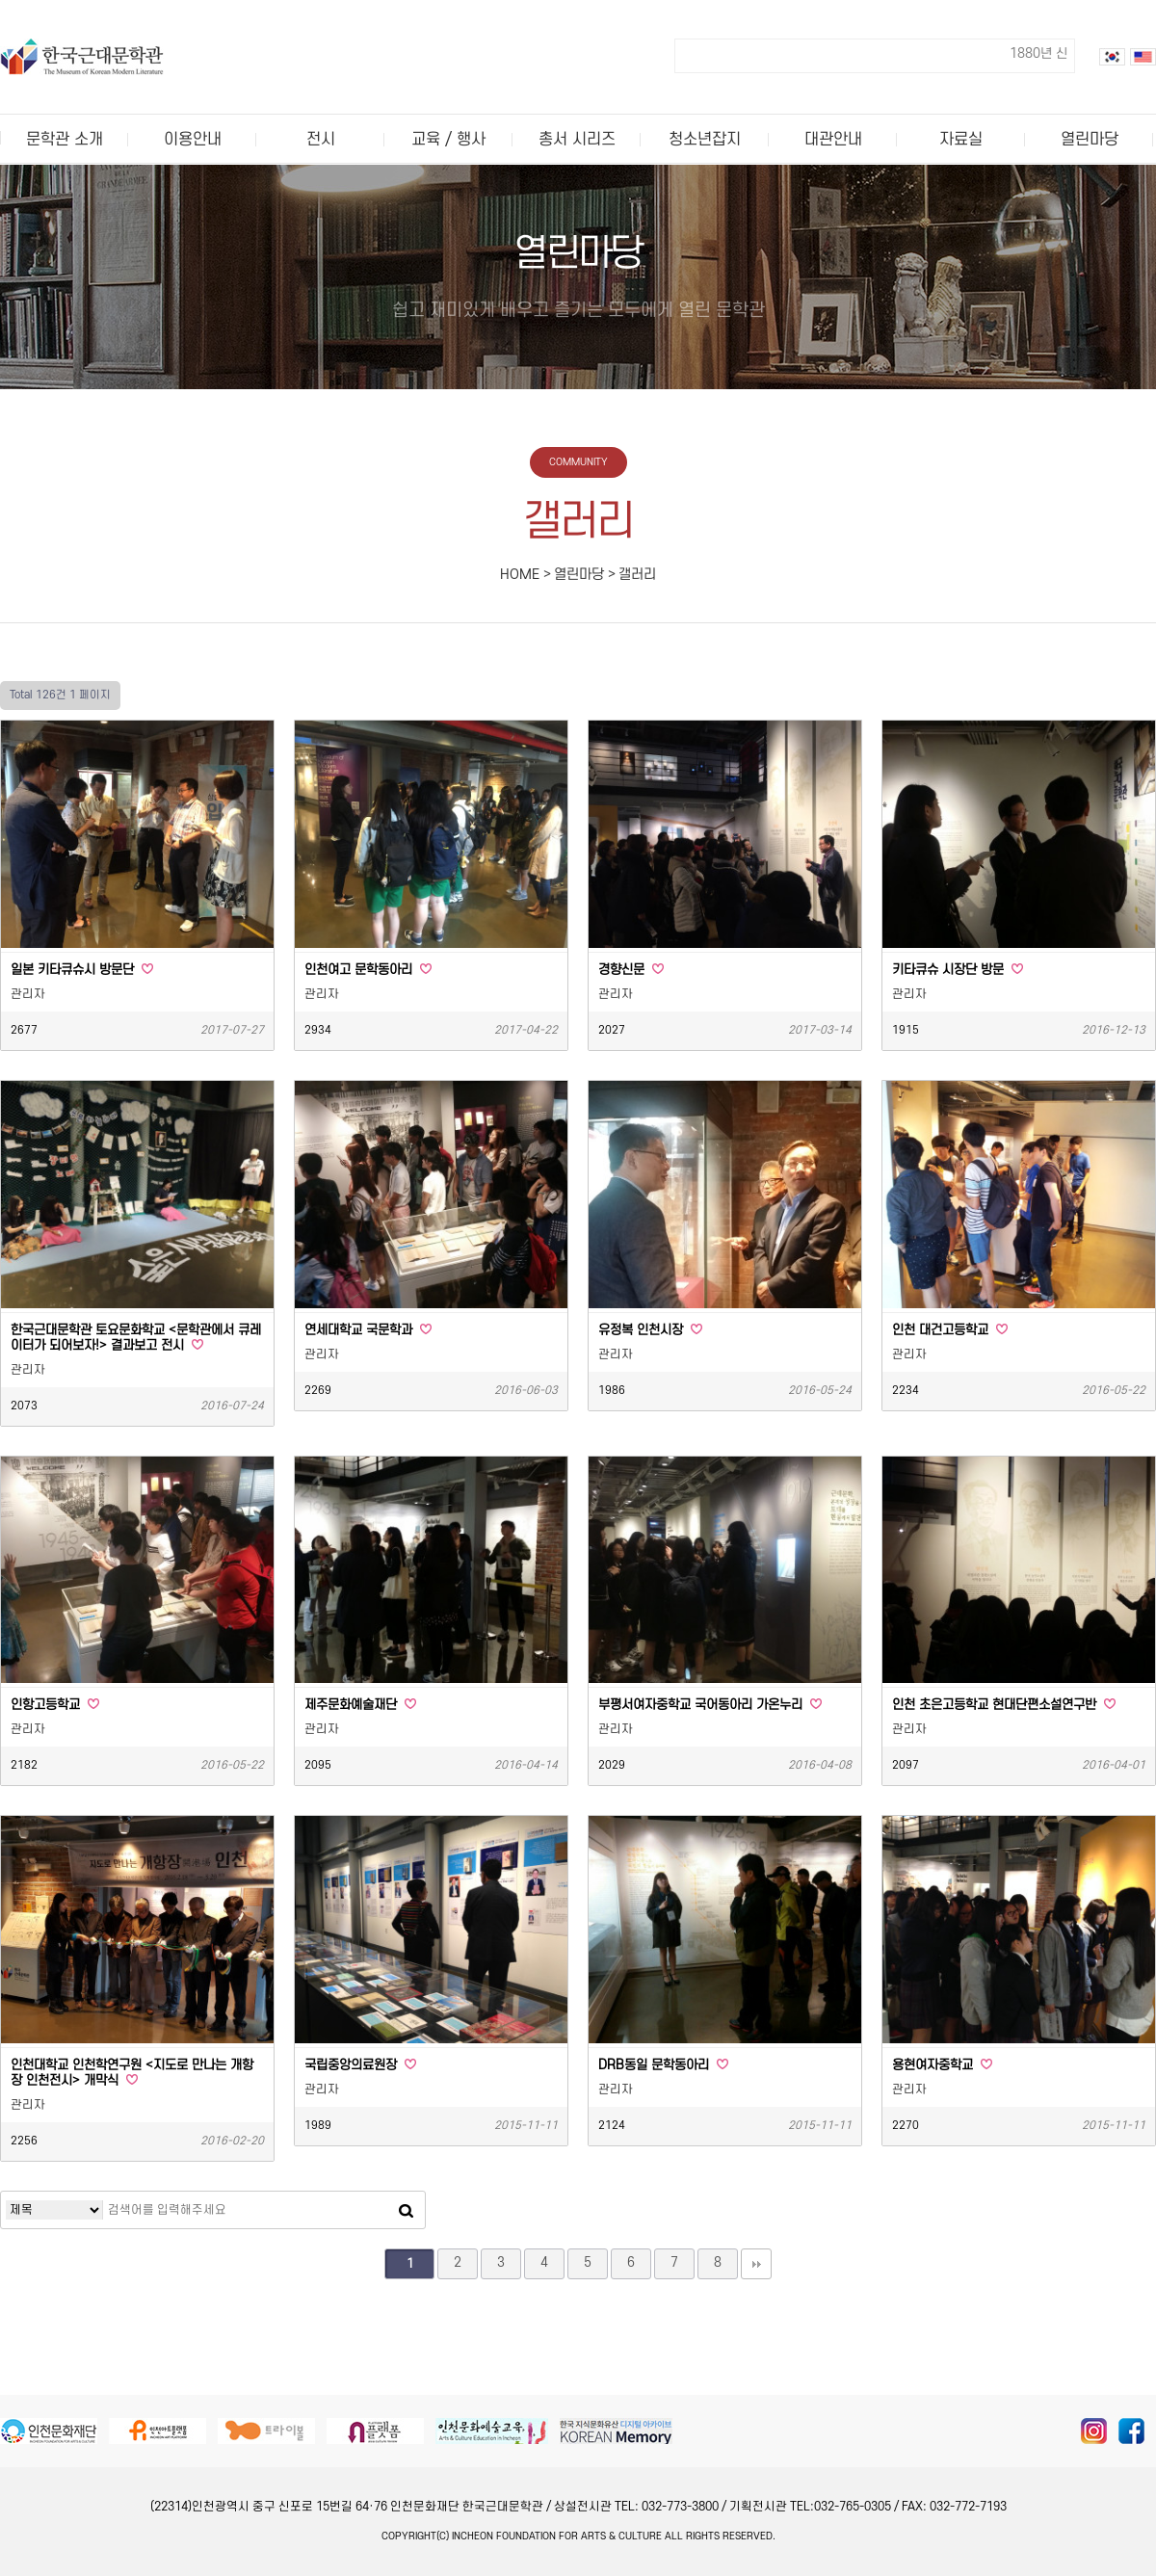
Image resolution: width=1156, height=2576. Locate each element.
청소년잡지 (705, 139)
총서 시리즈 (577, 139)
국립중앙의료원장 (360, 2065)
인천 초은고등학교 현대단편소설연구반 (1004, 1704)
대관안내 (833, 139)
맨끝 (756, 2263)
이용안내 (193, 139)
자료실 (961, 139)
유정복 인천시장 (650, 1330)
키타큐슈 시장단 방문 (957, 969)
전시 (320, 139)
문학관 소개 (64, 139)
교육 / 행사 (448, 139)
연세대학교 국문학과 (368, 1330)
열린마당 (1089, 139)
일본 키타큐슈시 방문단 (82, 969)
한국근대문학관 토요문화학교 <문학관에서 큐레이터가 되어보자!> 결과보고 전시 (136, 1338)
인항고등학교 (55, 1704)
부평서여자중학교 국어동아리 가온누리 (710, 1704)
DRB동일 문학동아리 (663, 2065)
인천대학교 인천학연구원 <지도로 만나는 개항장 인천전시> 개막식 (132, 2073)
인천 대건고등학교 (950, 1330)
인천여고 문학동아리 (368, 969)
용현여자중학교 (942, 2065)
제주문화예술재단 (360, 1704)
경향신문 (631, 969)
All (674, 2536)
